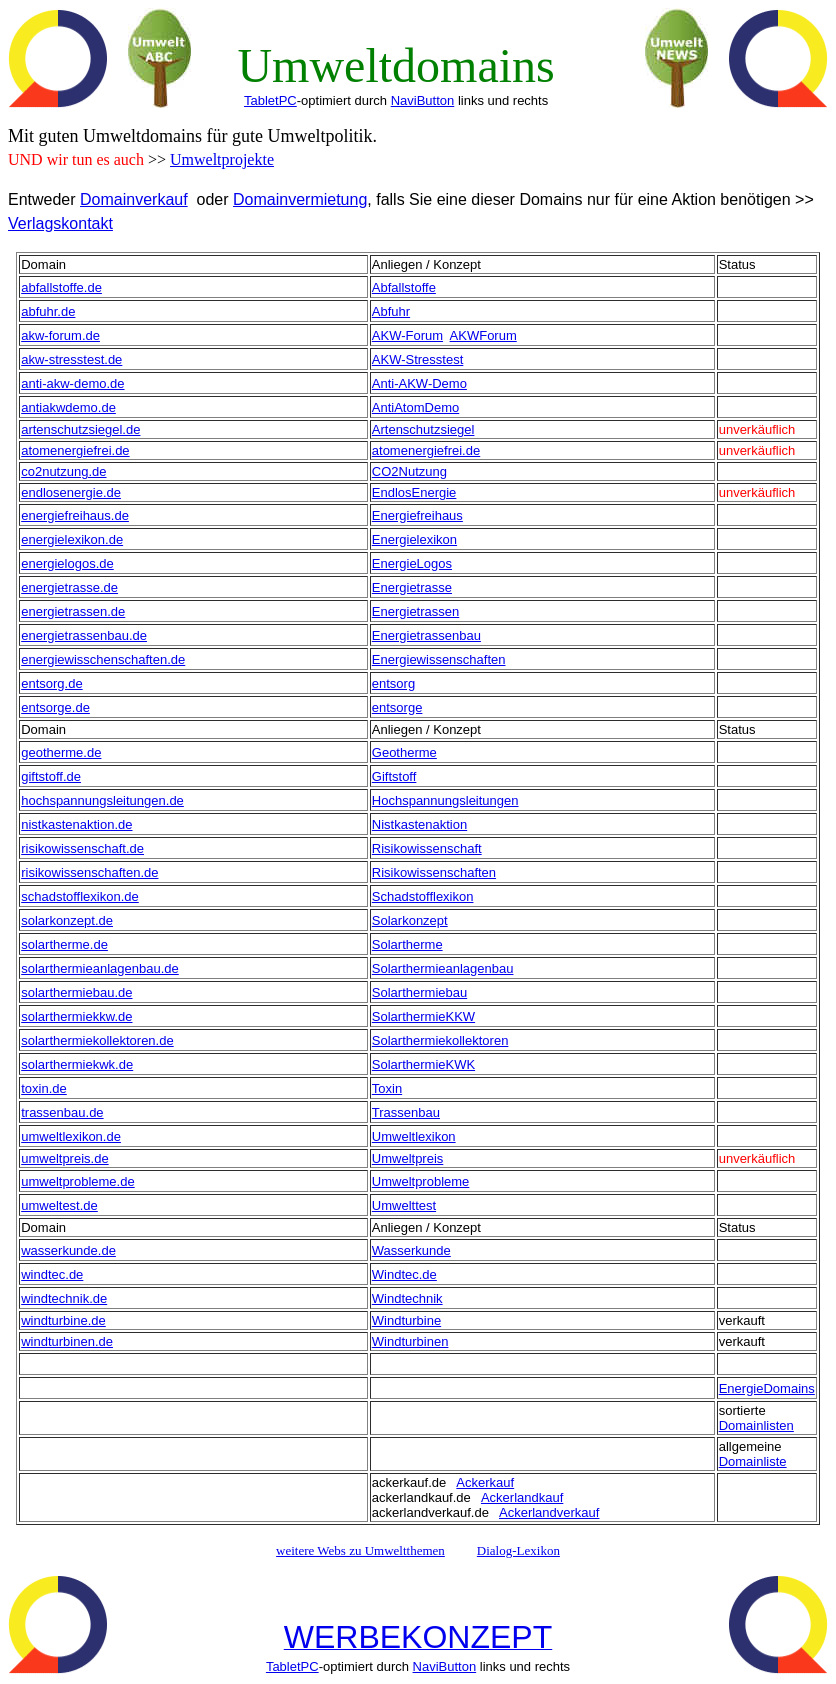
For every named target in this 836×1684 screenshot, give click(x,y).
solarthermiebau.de (76, 992)
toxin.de (44, 1088)
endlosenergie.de (71, 492)
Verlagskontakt (60, 223)
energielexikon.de (72, 539)
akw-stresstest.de (71, 359)
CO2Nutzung (409, 471)
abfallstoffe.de (61, 287)
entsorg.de (51, 683)
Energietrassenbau (426, 635)
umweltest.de (59, 1205)
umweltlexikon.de (71, 1136)
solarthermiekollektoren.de (97, 1040)
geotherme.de (61, 752)
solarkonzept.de (67, 920)
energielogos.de (67, 563)
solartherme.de (64, 944)
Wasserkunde (411, 1250)
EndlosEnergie (414, 492)
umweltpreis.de (64, 1158)
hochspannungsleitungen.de (102, 800)
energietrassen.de (73, 611)
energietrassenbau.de (84, 635)
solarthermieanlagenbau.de (100, 968)
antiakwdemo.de (68, 407)
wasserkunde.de (68, 1250)
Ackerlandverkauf (549, 1512)
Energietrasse (412, 587)
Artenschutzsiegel (423, 429)
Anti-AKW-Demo (419, 383)
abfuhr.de (48, 311)
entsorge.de (55, 707)
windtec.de (52, 1274)
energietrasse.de (69, 587)
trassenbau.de (62, 1112)
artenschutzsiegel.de (80, 429)
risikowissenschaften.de (89, 872)
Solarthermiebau (419, 992)
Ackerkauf (485, 1482)
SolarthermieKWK (423, 1064)
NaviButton (423, 100)
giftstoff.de (51, 776)
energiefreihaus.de (75, 515)
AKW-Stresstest (418, 359)
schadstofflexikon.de (80, 896)
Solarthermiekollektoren (440, 1040)
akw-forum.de (60, 335)
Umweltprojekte (222, 159)
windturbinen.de (67, 1341)
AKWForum (483, 335)
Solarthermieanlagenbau (443, 968)
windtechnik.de (64, 1298)
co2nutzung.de (63, 471)
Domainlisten (756, 1425)
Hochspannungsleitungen (445, 800)
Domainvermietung (300, 199)
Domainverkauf (134, 199)
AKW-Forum (407, 335)
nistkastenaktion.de (76, 824)
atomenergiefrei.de (75, 450)
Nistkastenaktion (419, 824)
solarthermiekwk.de (77, 1064)
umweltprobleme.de (77, 1181)
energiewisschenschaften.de (103, 659)
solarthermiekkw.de (76, 1016)
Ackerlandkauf (522, 1497)
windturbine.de (63, 1320)
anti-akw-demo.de (72, 383)
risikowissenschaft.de (82, 848)
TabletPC (270, 100)
